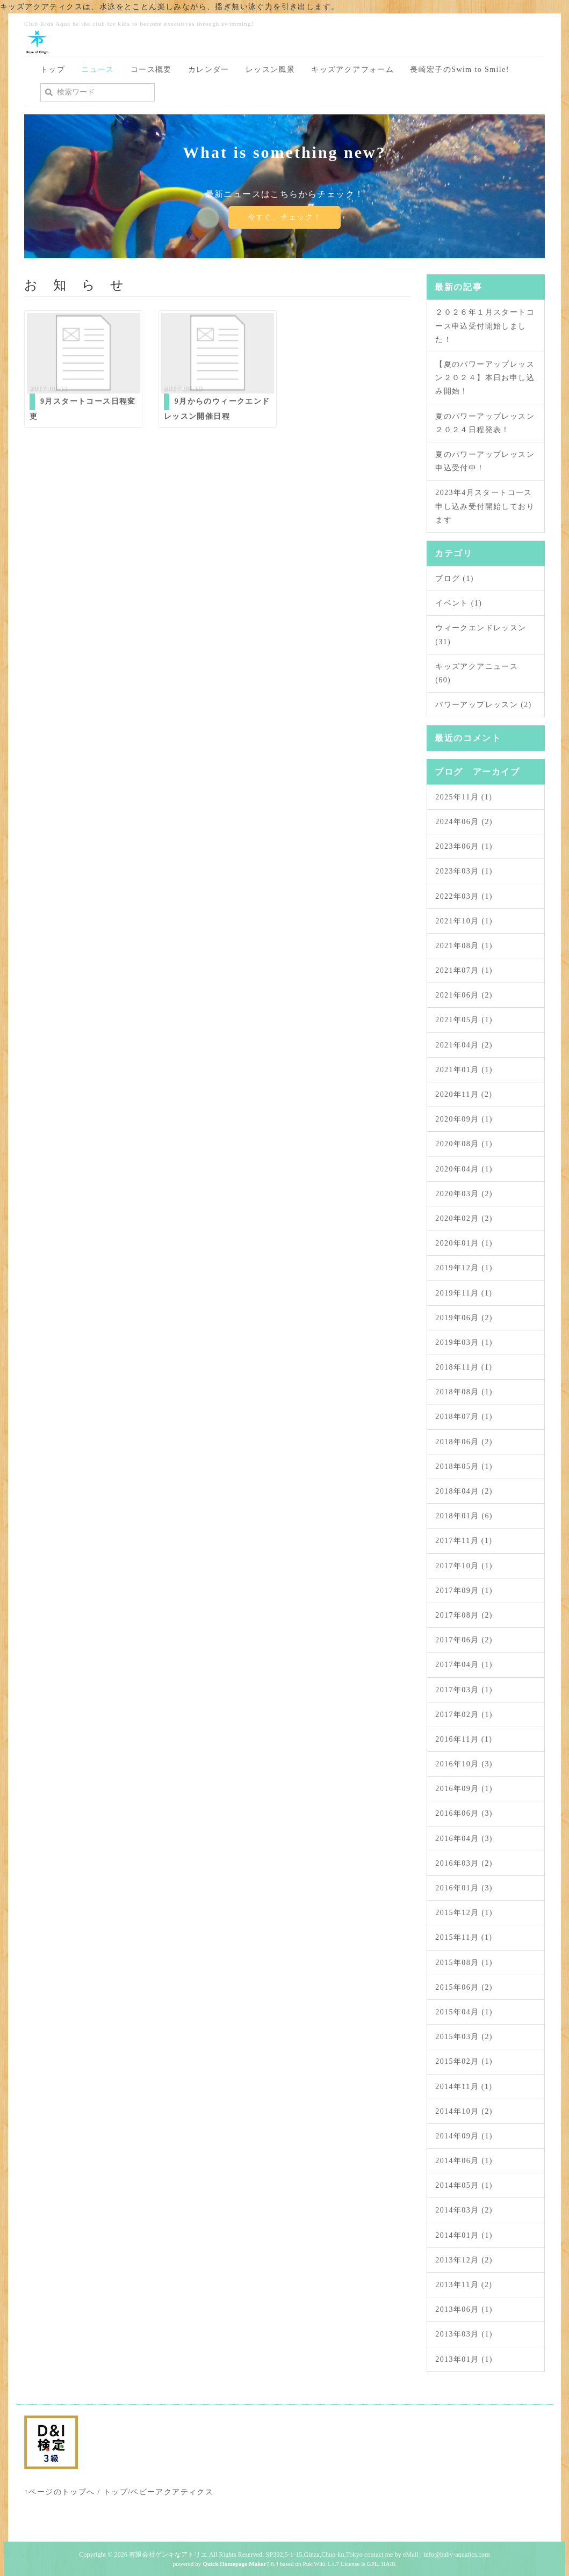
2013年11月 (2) (463, 2285)
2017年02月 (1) (464, 1715)
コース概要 (151, 70)
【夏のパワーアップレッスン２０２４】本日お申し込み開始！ (485, 377)
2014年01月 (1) (464, 2235)
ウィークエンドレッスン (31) (480, 634)
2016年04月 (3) (464, 1839)
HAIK (388, 2563)
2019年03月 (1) (464, 1342)
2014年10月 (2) (464, 2111)
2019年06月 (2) (464, 1318)
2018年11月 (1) (463, 1367)
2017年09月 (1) (464, 1591)
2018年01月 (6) (464, 1516)
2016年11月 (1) (463, 1739)
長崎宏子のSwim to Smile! (459, 70)
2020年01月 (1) (464, 1243)
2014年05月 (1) (464, 2185)
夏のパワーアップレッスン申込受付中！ (485, 461)
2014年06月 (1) (464, 2161)
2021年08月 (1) (464, 946)
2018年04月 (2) (464, 1491)
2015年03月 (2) (464, 2037)
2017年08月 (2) (464, 1615)
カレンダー (208, 70)
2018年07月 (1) (464, 1417)
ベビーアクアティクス (172, 2492)
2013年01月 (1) (464, 2359)
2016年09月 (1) (464, 1789)
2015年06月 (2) (464, 1987)
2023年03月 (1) (464, 871)
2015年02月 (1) (464, 2061)
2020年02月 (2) (464, 1218)
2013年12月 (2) (464, 2260)
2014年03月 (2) (464, 2210)
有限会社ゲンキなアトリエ (168, 2554)
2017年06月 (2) (464, 1640)
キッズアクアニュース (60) (476, 673)
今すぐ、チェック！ (284, 217)
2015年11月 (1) (463, 1937)
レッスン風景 (270, 70)
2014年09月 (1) (464, 2136)
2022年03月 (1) (464, 896)
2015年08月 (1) (464, 1963)
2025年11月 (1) (463, 797)
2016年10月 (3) (464, 1764)
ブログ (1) (454, 578)
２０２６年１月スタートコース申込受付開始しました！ (485, 325)
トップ (52, 70)
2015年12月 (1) (464, 1913)
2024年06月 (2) (464, 822)
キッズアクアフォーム (352, 70)
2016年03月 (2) (464, 1863)
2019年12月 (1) (464, 1268)
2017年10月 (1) (464, 1566)
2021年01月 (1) (464, 1070)
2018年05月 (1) (464, 1466)
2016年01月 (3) (464, 1888)
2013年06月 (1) (464, 2309)
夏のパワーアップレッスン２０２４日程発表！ (485, 423)
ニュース (97, 70)
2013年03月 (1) (464, 2334)
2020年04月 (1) (464, 1169)
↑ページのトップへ (59, 2492)
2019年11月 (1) (463, 1293)
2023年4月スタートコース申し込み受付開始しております (485, 506)
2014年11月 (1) (463, 2087)
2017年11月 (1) (463, 1541)
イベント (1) (458, 603)
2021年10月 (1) (464, 921)
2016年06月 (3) (464, 1813)
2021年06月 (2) (464, 995)
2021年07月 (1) (464, 970)
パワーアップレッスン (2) (483, 705)
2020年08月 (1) (464, 1144)
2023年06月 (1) (464, 846)
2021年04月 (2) (464, 1045)
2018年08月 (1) (464, 1392)
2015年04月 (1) (464, 2012)
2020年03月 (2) (464, 1194)
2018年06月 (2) (464, 1442)
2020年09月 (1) (464, 1119)
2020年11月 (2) (463, 1094)
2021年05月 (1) (464, 1020)
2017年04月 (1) (464, 1665)
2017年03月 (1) (464, 1690)
